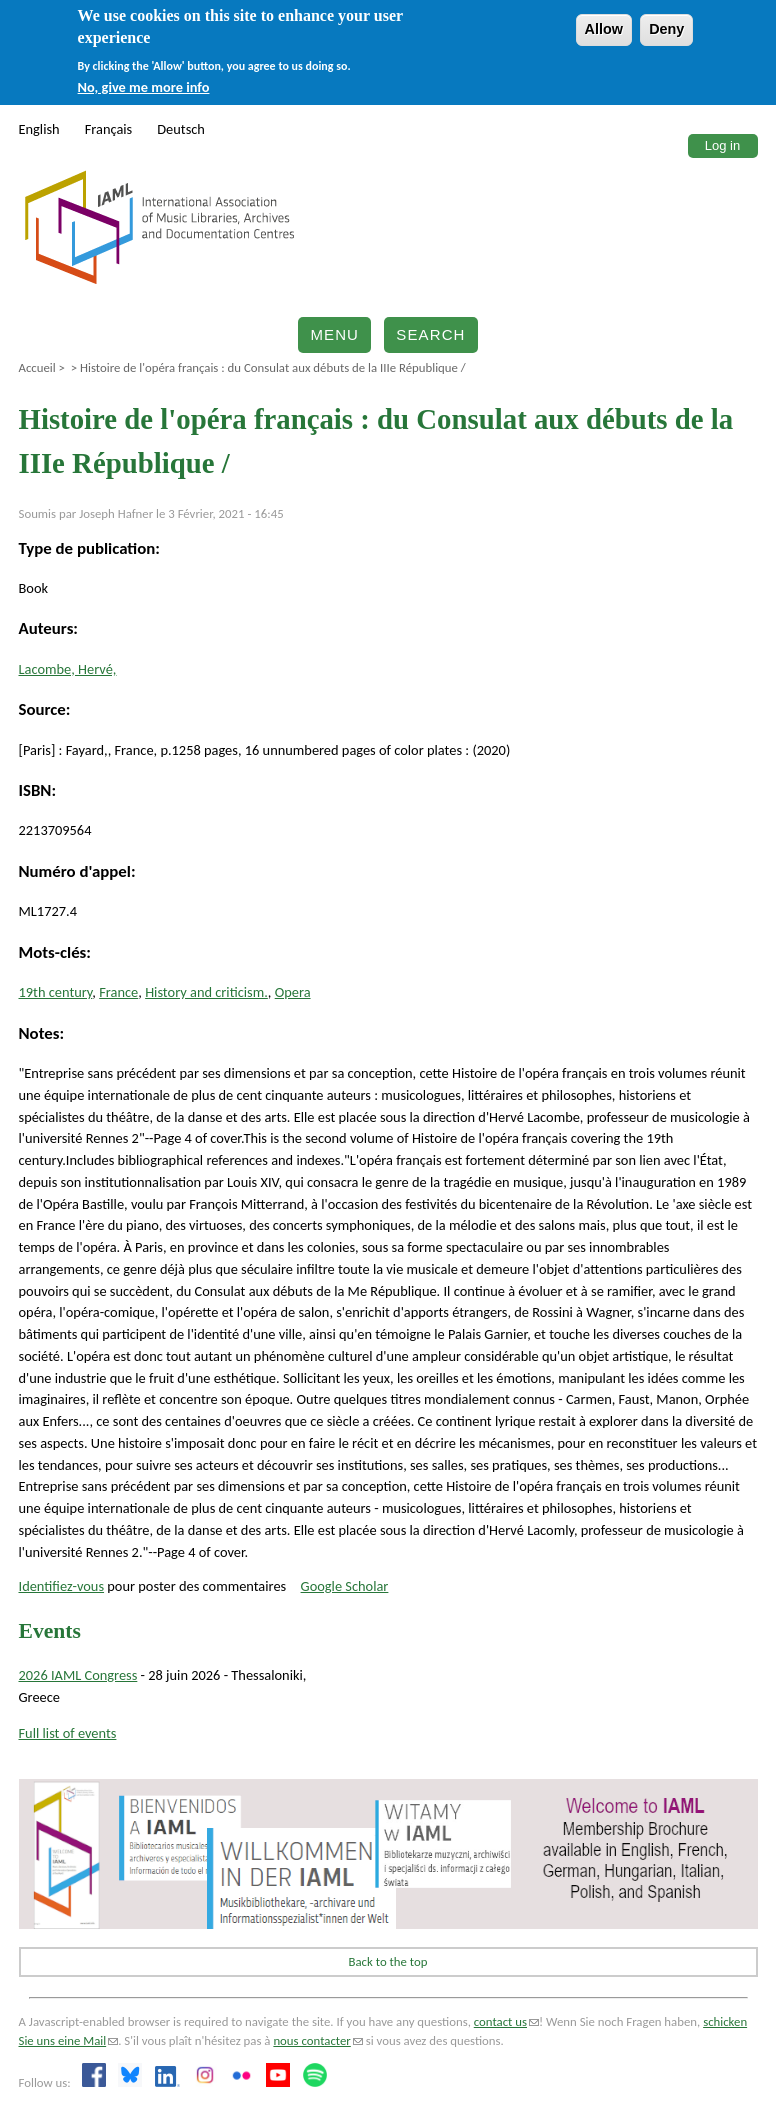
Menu (334, 334)
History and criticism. (206, 992)
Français (109, 129)
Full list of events (68, 1733)
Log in (722, 145)
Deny (666, 29)
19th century (56, 992)
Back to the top (388, 1961)
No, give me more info (144, 87)
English (39, 129)
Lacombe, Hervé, (68, 669)
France (118, 992)
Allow (604, 29)
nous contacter (317, 2040)
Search (430, 334)
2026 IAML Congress (78, 1675)
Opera (293, 992)
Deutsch (181, 129)
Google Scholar (345, 1586)
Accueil (37, 367)
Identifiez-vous (62, 1586)
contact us (506, 2021)
